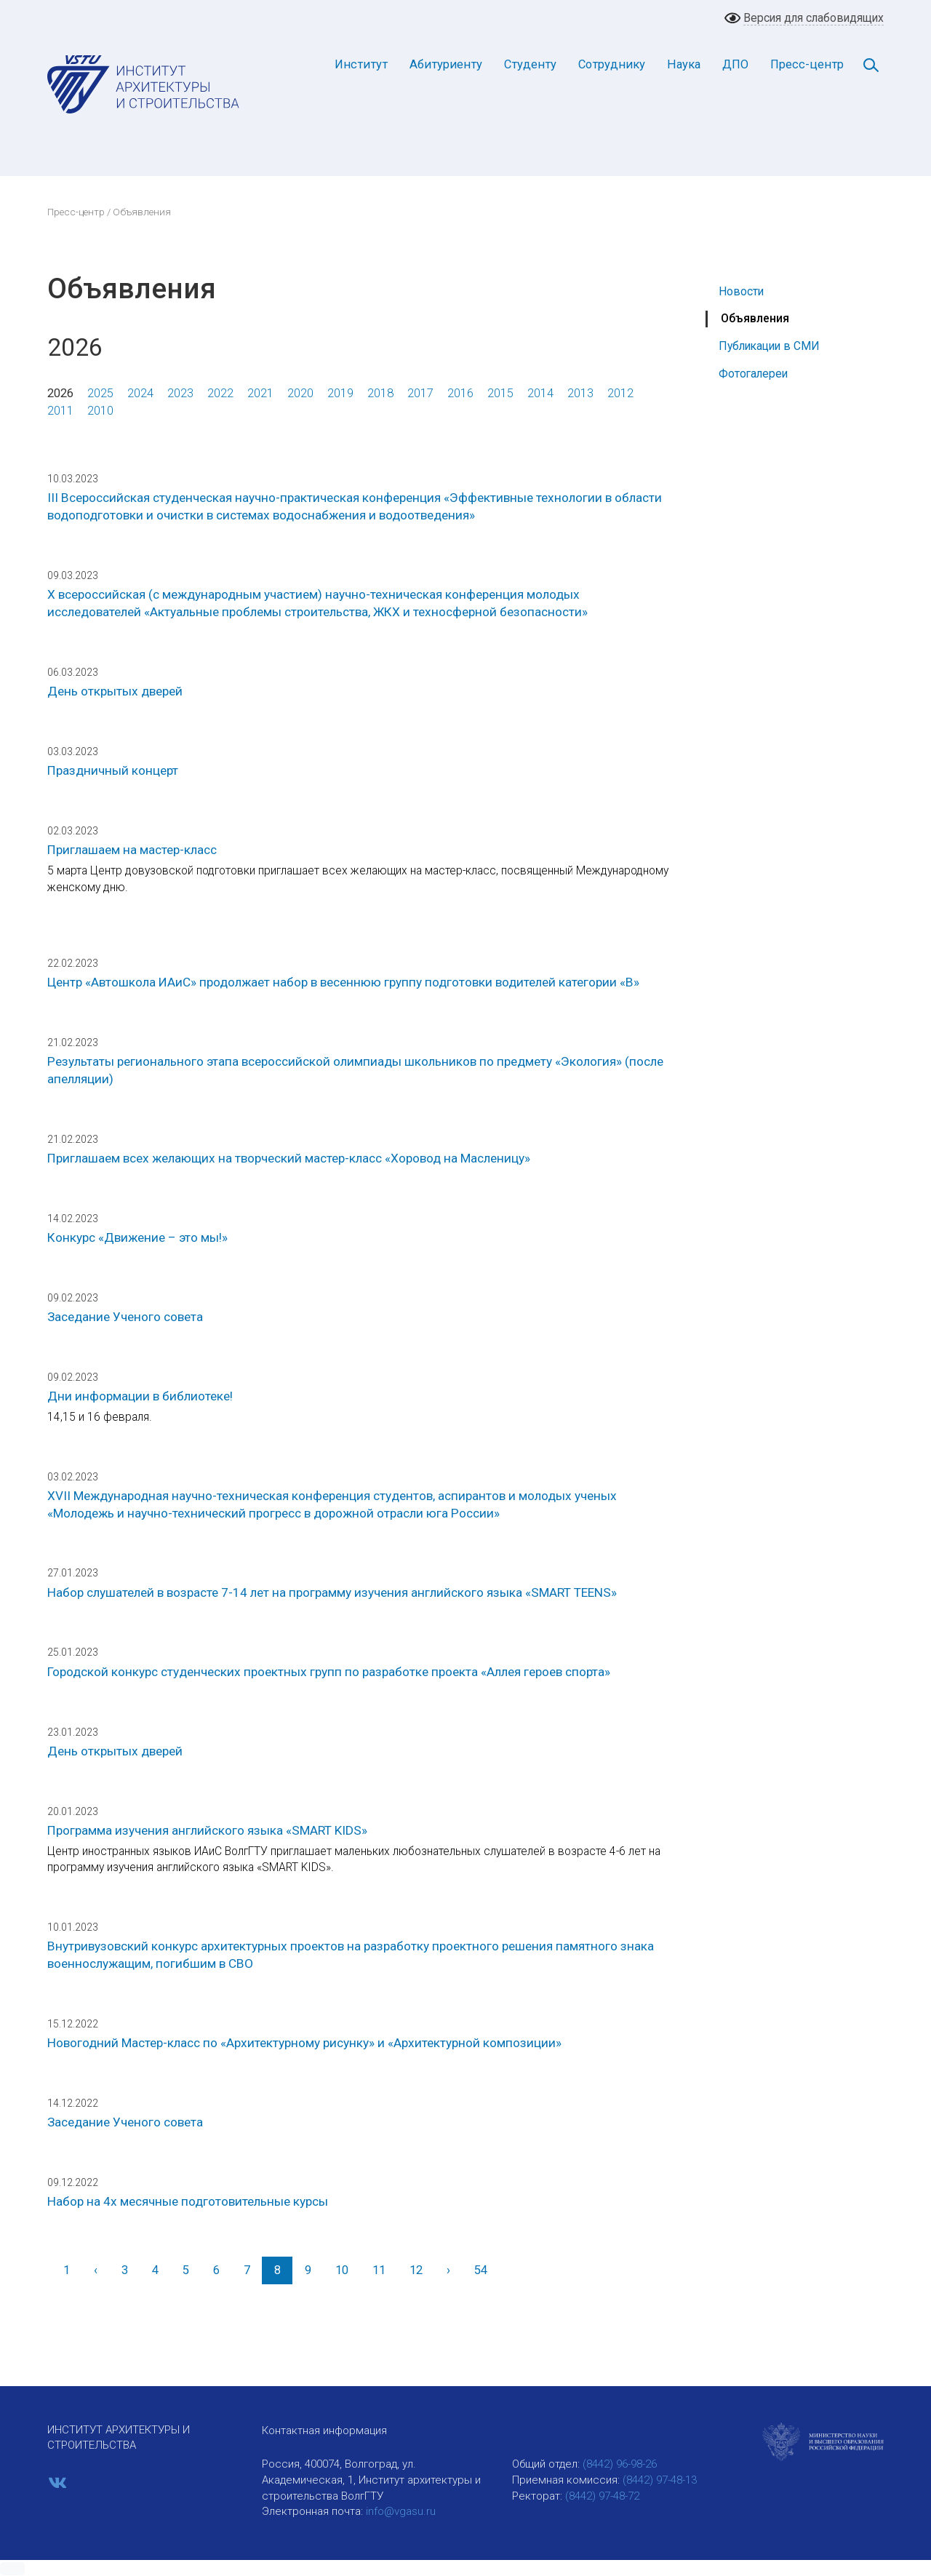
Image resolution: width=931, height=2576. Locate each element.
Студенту (530, 64)
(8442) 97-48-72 (602, 2496)
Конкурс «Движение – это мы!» (137, 1237)
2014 (540, 393)
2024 (140, 393)
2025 (100, 393)
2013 (580, 393)
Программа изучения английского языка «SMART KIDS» (207, 1830)
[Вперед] (448, 2270)
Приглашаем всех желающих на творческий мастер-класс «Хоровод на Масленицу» (288, 1158)
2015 (500, 393)
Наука (683, 64)
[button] (12, 2568)
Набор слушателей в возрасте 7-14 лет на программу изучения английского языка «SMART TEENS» (332, 1592)
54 (480, 2270)
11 (378, 2270)
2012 (620, 393)
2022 (220, 393)
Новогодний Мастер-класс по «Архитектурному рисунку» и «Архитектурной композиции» (304, 2042)
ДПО (735, 64)
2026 (60, 393)
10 (341, 2270)
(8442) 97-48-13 (660, 2480)
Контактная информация (324, 2430)
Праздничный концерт (112, 770)
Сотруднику (611, 64)
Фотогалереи (753, 373)
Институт (361, 64)
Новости (741, 291)
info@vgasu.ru (401, 2511)
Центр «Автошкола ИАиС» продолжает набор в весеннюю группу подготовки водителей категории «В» (343, 982)
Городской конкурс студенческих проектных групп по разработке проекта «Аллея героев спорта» (328, 1671)
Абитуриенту (445, 64)
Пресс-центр (807, 64)
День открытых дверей (115, 691)
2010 (100, 411)
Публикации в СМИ (769, 346)
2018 (380, 393)
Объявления (755, 318)
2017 (420, 393)
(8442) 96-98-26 (620, 2464)
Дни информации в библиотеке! (140, 1396)
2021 (260, 393)
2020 (300, 393)
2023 (180, 393)
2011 (60, 411)
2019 (340, 393)
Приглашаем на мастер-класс (132, 849)
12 (416, 2270)
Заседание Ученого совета (125, 1316)
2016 (460, 393)
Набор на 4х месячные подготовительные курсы (187, 2201)
